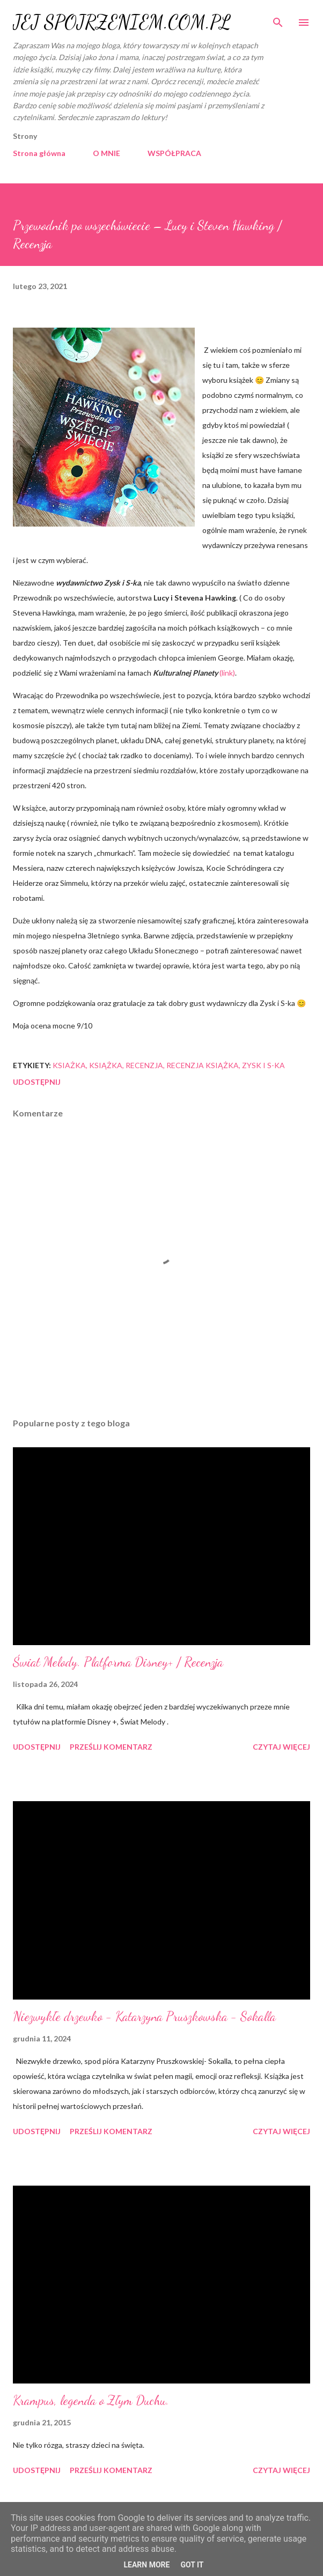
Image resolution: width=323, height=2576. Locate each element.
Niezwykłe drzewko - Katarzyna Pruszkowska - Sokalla (144, 2016)
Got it (191, 2564)
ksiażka (69, 1065)
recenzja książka (202, 1065)
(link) (226, 672)
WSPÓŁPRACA (174, 153)
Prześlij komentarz (111, 1746)
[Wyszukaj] (277, 19)
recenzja (144, 1065)
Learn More (146, 2564)
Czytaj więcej (281, 1746)
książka (105, 1065)
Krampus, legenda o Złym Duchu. (91, 2400)
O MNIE (106, 153)
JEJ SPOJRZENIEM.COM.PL (122, 22)
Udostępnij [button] (37, 1081)
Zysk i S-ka (263, 1065)
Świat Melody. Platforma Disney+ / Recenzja (118, 1662)
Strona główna (39, 153)
